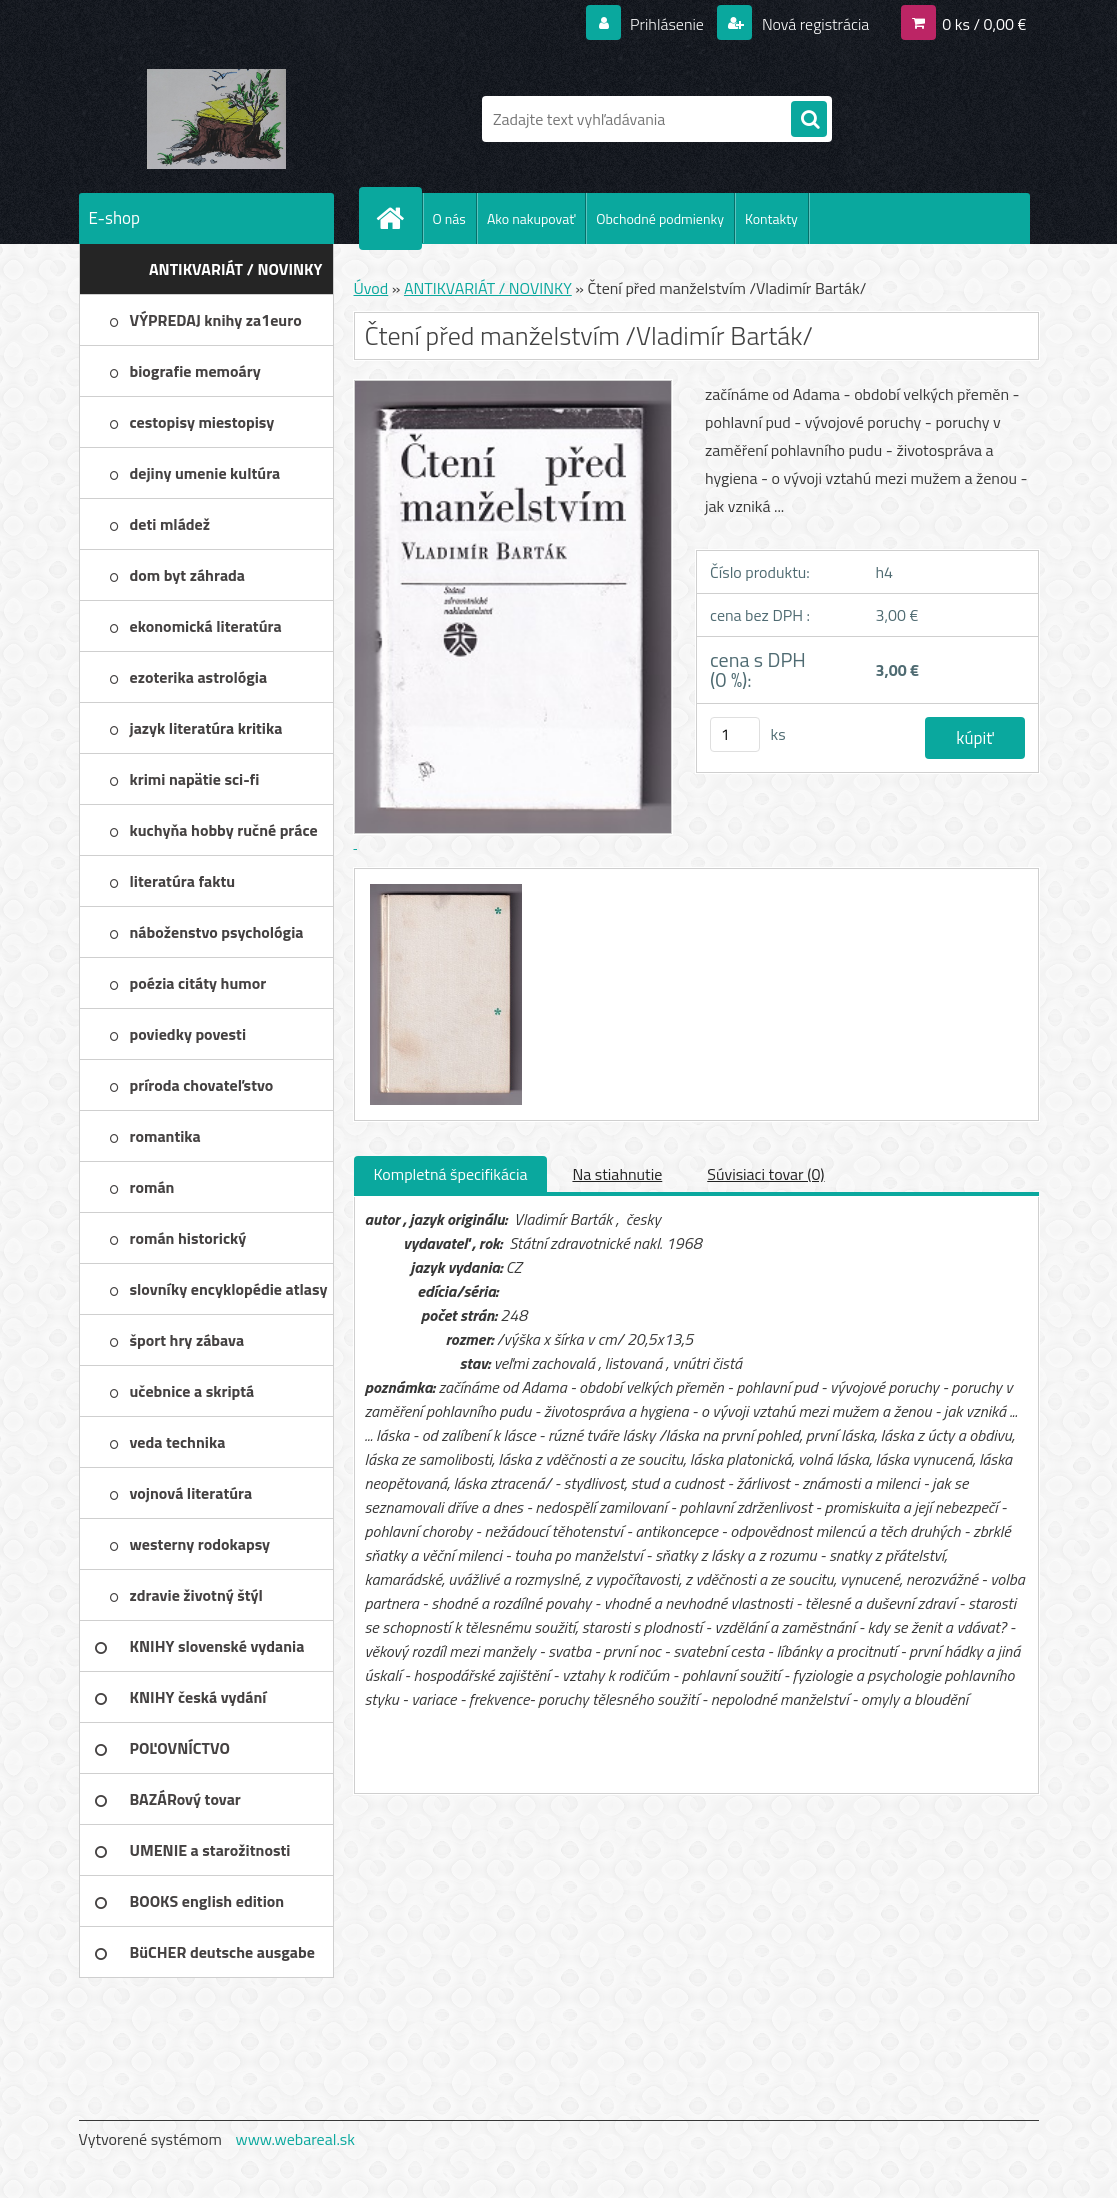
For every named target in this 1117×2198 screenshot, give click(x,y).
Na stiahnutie (617, 1174)
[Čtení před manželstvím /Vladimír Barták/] (443, 887)
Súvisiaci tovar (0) (765, 1174)
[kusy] (735, 734)
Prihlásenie (667, 24)
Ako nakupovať (531, 218)
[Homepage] (399, 218)
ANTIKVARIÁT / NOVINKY (488, 288)
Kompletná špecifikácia (451, 1174)
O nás (449, 218)
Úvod (371, 288)
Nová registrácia (813, 24)
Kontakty (771, 218)
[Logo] (216, 119)
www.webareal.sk (295, 2139)
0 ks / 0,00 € (984, 24)
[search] (809, 120)
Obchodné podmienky (660, 218)
